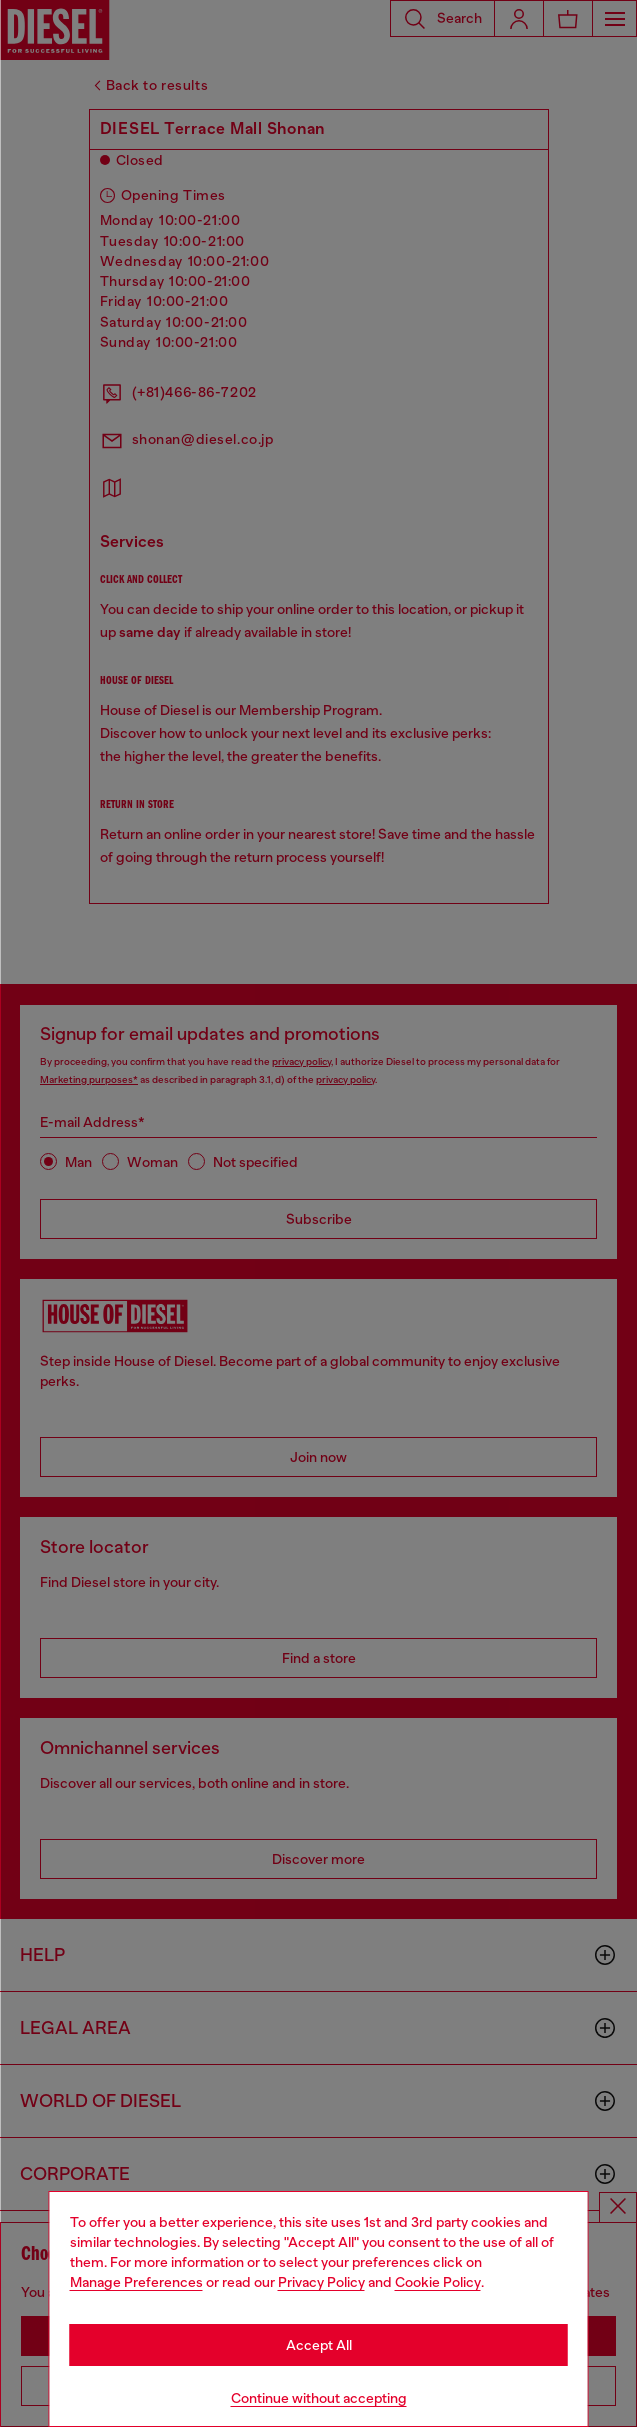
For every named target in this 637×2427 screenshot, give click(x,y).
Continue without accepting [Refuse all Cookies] (319, 2398)
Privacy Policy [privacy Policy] (321, 2282)
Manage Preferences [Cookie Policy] (136, 2282)
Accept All (319, 2345)
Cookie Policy (438, 2282)
